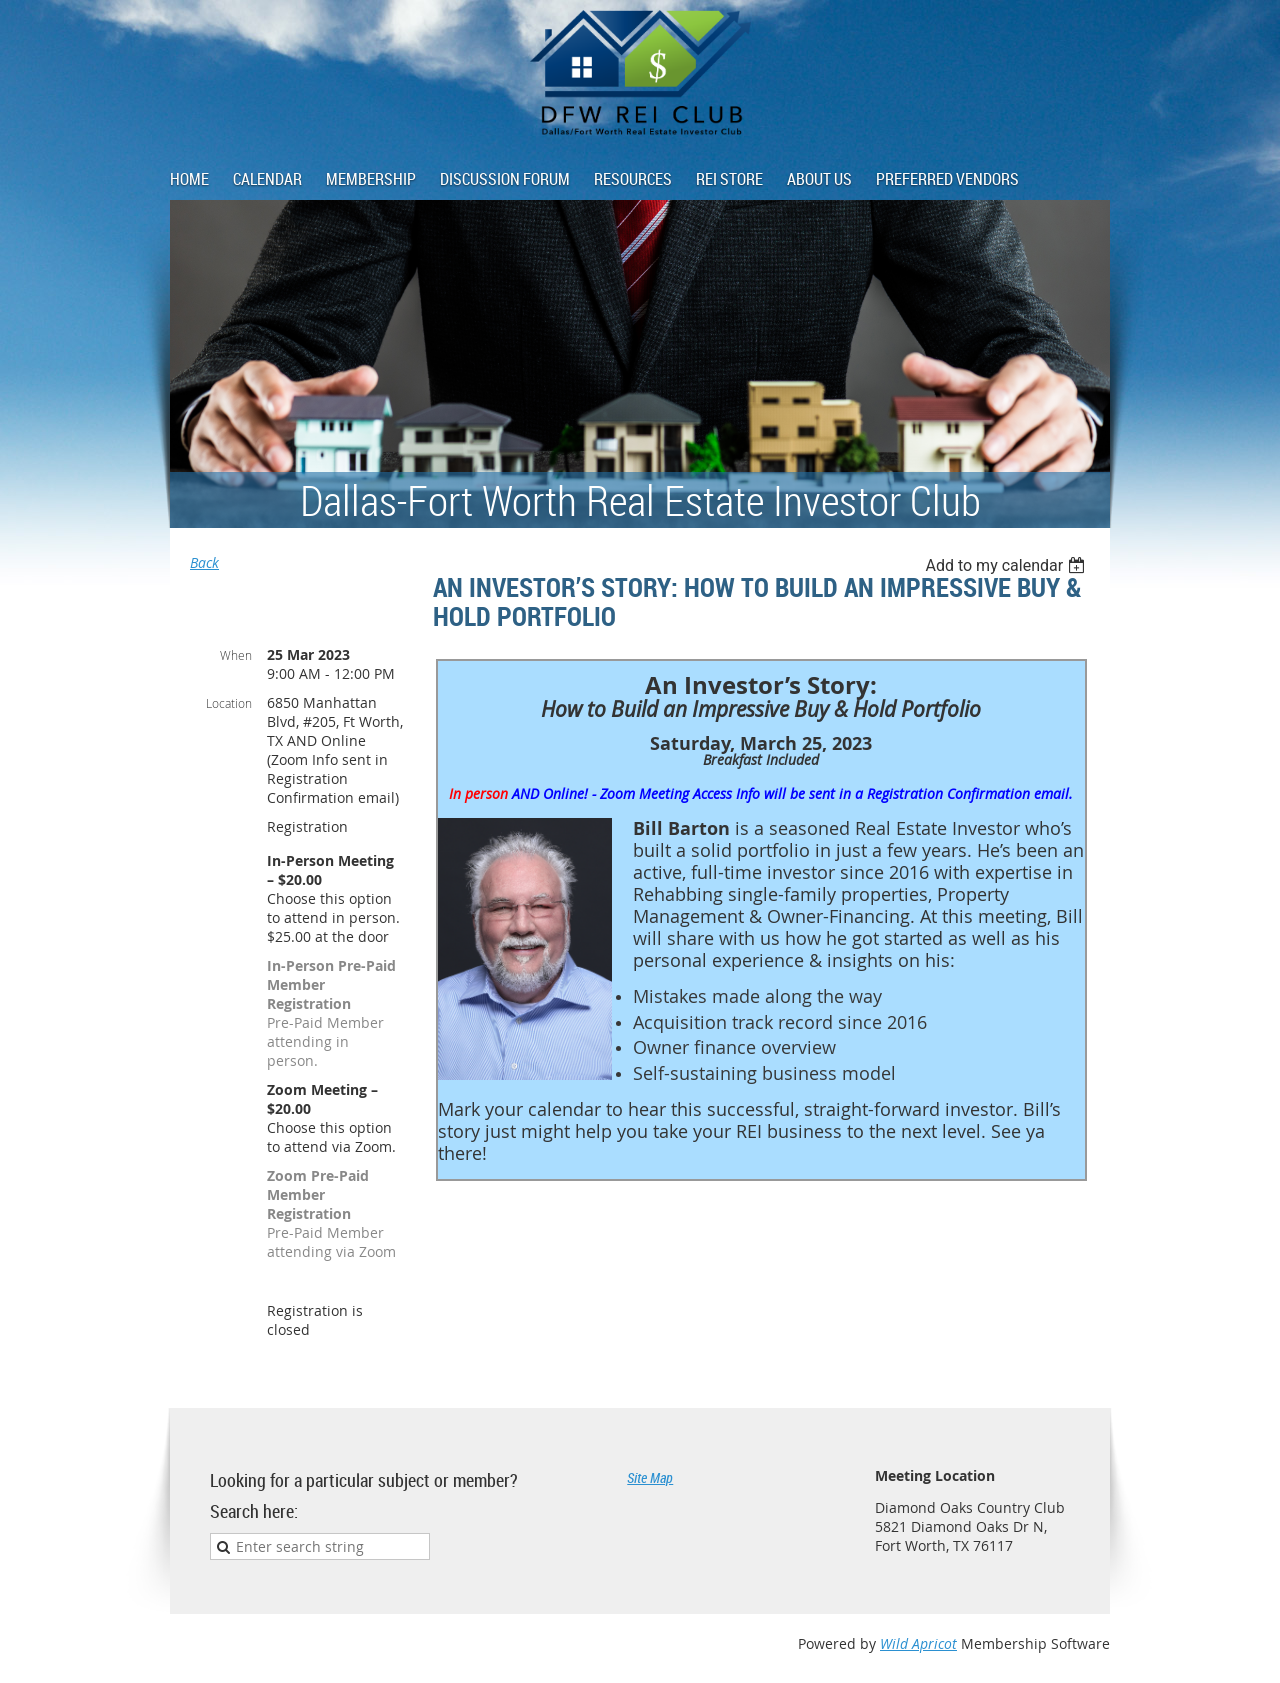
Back (204, 562)
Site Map (650, 1477)
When (236, 655)
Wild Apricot (918, 1643)
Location (229, 703)
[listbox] (1007, 565)
